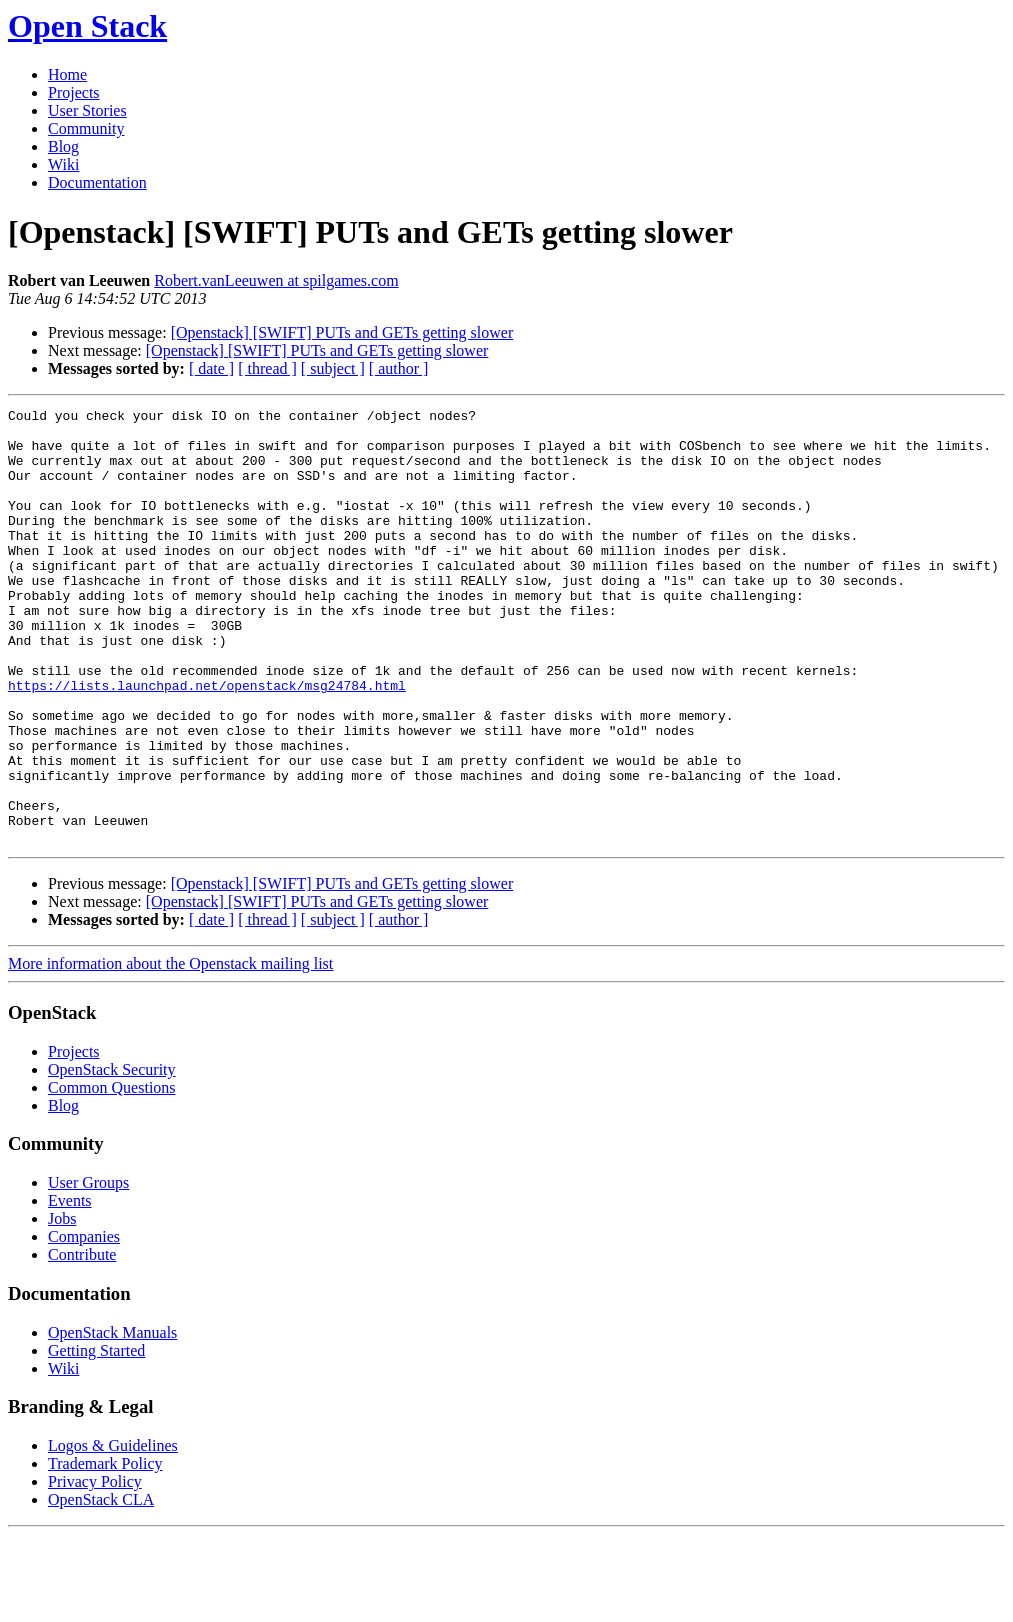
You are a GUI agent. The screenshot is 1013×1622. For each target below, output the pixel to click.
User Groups (88, 1269)
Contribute (82, 1341)
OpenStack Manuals (112, 1419)
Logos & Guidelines (113, 1532)
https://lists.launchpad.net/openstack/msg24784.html (207, 742)
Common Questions (112, 1174)
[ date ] (211, 368)
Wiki (63, 164)
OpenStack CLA (101, 1586)
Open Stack (87, 26)
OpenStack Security (112, 1156)
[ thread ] (267, 368)
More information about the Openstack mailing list (170, 1050)
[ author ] (399, 368)
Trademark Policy (105, 1550)
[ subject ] (333, 368)
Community (86, 128)
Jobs (62, 1305)
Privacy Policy (95, 1568)
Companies (84, 1323)
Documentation (97, 182)
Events (70, 1287)
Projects (74, 92)
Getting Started (96, 1437)
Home (67, 74)
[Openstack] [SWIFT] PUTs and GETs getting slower (342, 332)
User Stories (87, 110)
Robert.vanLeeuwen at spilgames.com (276, 280)
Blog (63, 146)
